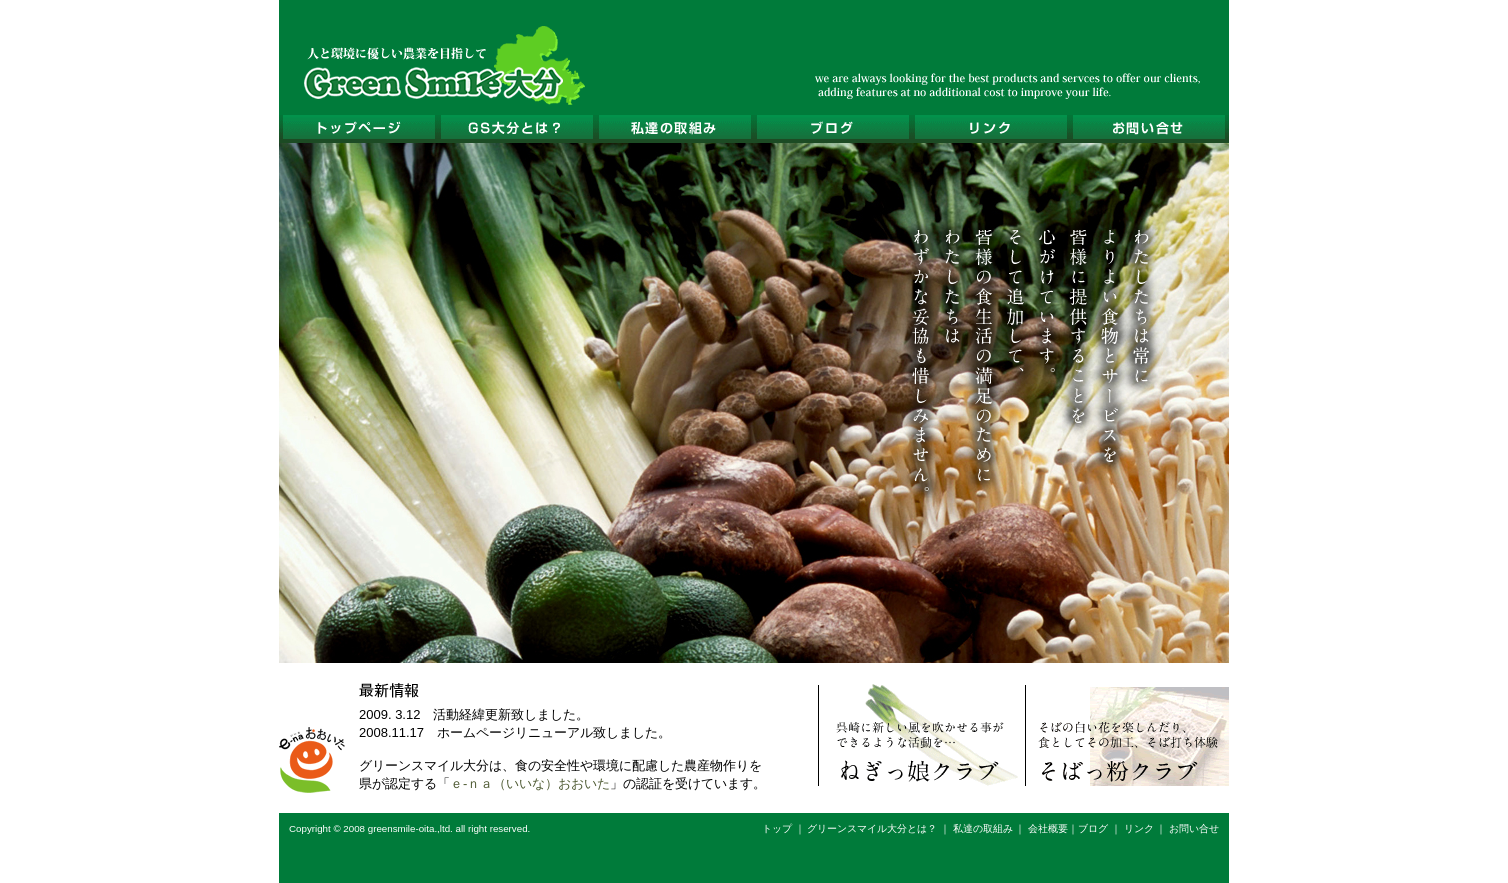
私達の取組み (674, 126)
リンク (990, 126)
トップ (777, 828)
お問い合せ (1148, 126)
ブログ (832, 126)
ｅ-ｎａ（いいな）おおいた (530, 783)
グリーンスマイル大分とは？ (516, 126)
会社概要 (1048, 828)
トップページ (358, 126)
